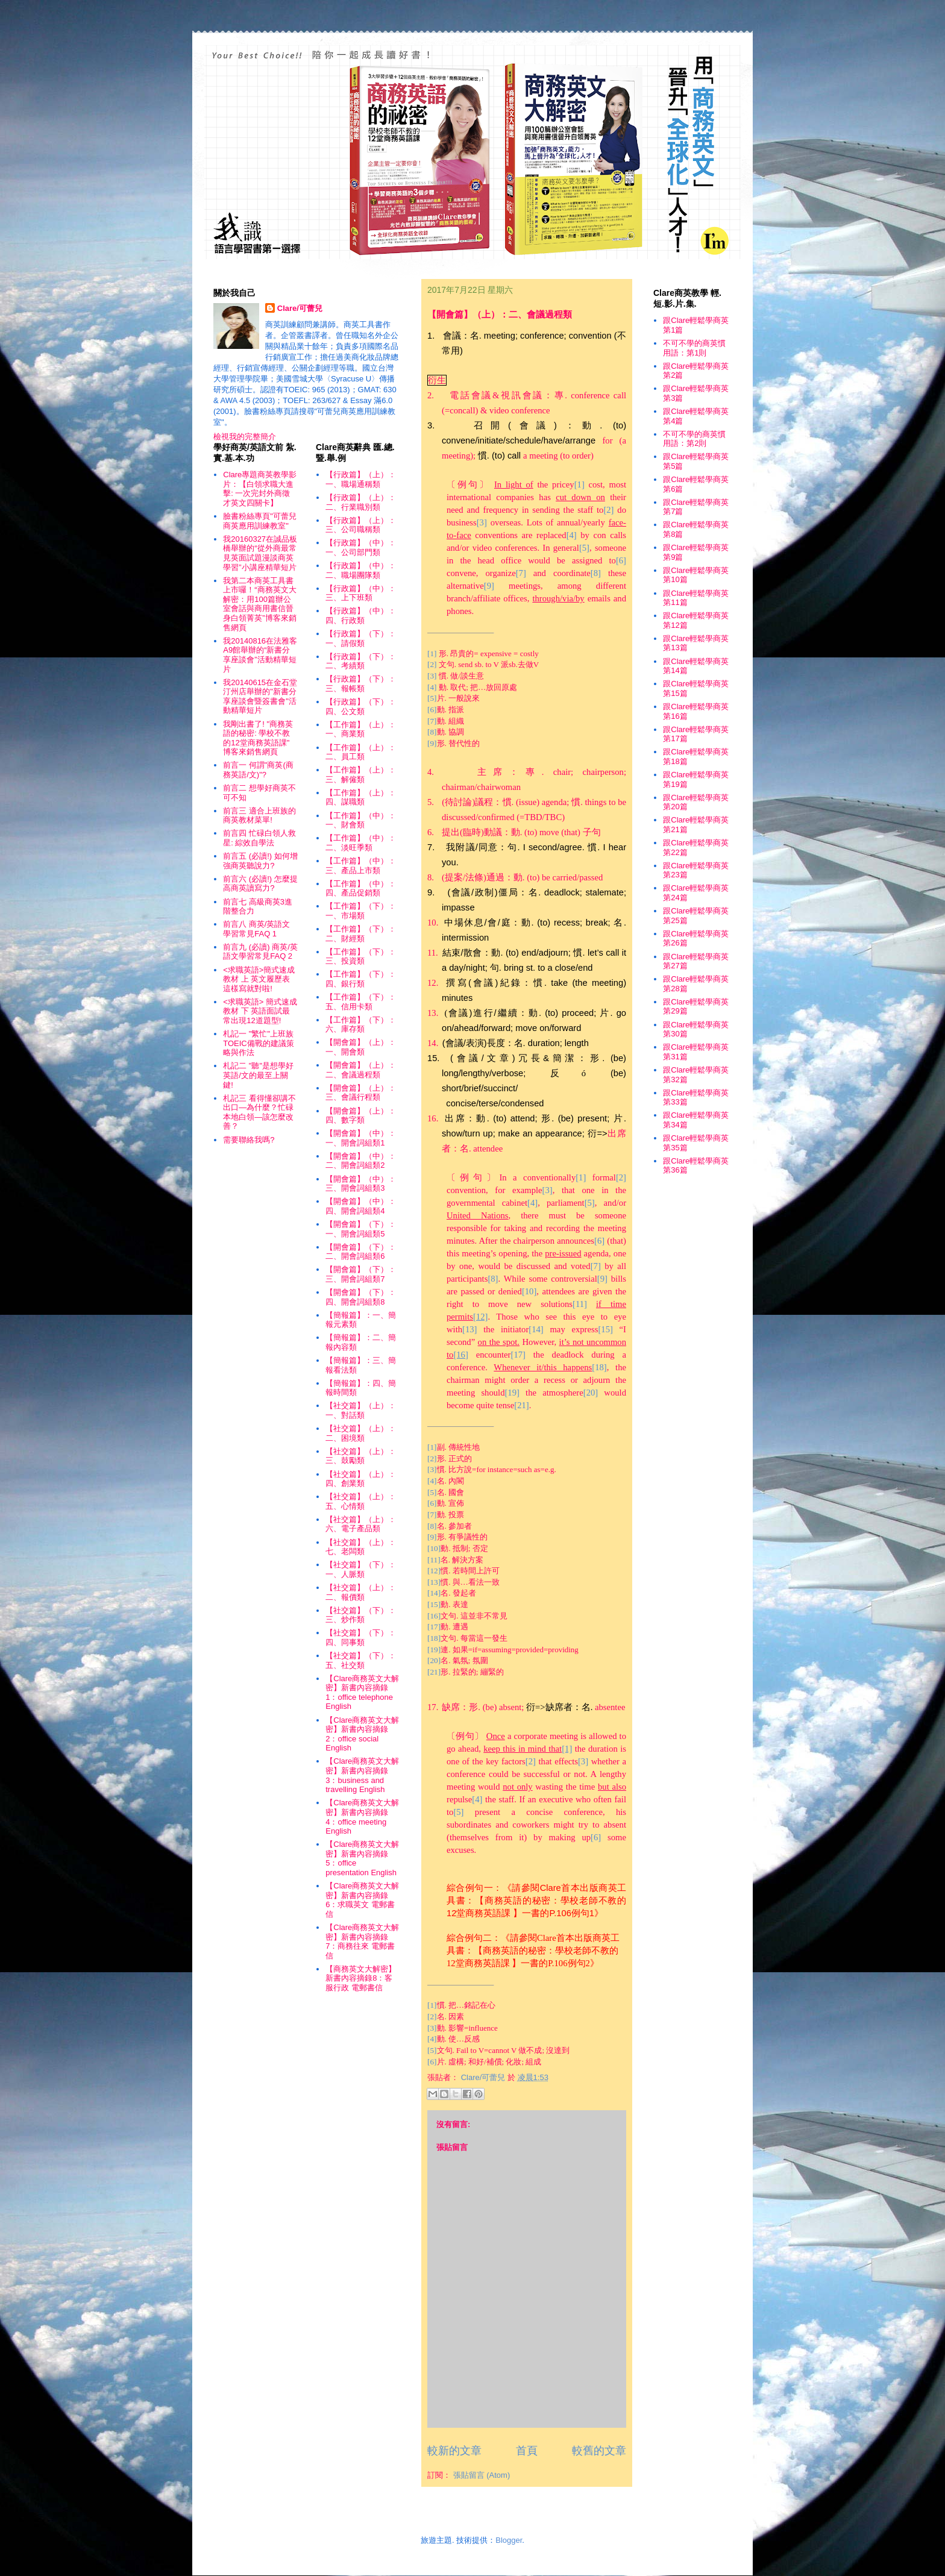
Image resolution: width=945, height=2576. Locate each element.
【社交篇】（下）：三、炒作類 (360, 1615)
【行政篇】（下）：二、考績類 (360, 661)
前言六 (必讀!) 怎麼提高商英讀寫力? (260, 883)
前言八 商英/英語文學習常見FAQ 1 (256, 929)
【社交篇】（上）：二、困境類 (360, 1433)
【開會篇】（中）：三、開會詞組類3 (360, 1183)
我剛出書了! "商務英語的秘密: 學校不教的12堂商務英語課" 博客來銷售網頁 (258, 738)
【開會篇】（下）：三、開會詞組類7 (360, 1274)
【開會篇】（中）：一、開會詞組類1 (360, 1138)
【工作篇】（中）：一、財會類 (360, 820)
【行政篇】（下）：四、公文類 (360, 706)
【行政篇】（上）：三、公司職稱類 (360, 525)
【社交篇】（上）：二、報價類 (360, 1592)
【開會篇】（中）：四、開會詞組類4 (360, 1206)
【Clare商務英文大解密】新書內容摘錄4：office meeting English (362, 1816)
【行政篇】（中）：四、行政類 (360, 615)
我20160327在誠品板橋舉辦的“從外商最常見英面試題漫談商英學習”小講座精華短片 (260, 553)
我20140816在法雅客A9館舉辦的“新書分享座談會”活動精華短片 (260, 655)
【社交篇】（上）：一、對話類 (360, 1410)
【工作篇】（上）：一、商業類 (360, 729)
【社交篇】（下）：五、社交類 (360, 1660)
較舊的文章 (599, 2451)
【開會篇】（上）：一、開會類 (360, 1047)
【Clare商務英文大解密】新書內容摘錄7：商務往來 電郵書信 (362, 1941)
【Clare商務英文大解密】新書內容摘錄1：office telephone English (362, 1692)
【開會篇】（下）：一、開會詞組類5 (360, 1229)
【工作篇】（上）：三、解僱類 (360, 774)
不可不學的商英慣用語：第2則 (694, 439)
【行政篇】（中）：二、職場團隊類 (360, 570)
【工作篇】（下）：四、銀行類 (360, 979)
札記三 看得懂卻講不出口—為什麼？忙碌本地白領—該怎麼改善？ (259, 1112)
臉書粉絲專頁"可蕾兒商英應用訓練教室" (260, 521)
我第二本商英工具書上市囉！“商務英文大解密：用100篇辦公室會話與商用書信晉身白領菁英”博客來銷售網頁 (259, 604)
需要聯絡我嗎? (248, 1139)
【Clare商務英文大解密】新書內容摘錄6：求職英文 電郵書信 (362, 1900)
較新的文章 (454, 2451)
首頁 (527, 2451)
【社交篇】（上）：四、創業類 (360, 1479)
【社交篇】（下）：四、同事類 (360, 1637)
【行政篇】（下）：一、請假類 (360, 638)
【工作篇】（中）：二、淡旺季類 (360, 842)
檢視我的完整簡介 (244, 436)
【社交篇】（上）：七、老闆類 (360, 1547)
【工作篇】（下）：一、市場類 (360, 910)
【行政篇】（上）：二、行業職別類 (360, 502)
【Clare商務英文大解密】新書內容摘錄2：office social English (362, 1734)
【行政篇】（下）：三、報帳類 (360, 683)
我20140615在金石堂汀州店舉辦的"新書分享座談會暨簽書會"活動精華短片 (260, 696)
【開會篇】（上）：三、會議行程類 (360, 1092)
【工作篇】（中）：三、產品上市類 (360, 865)
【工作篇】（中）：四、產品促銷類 (360, 888)
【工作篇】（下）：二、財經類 (360, 933)
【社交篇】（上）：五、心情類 (360, 1501)
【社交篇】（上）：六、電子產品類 (360, 1524)
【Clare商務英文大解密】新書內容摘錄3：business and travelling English (362, 1775)
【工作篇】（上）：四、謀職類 (360, 797)
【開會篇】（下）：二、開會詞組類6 (360, 1252)
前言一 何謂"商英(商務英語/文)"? (258, 769)
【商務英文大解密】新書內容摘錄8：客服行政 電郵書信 (360, 1978)
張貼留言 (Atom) (481, 2475)
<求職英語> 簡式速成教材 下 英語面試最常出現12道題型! (260, 1011)
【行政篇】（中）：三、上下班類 (360, 593)
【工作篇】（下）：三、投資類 (360, 956)
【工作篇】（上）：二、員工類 (360, 752)
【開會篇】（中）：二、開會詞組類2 (360, 1161)
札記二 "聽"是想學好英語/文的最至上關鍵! (258, 1075)
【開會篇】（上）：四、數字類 (360, 1115)
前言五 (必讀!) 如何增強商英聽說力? (260, 860)
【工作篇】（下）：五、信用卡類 (360, 1001)
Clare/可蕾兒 (299, 308)
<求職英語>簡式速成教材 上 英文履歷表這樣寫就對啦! (259, 979)
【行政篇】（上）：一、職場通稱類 (360, 479)
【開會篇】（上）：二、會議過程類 (360, 1070)
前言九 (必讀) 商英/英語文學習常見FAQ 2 (260, 951)
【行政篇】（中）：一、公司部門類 (360, 547)
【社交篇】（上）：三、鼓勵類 (360, 1456)
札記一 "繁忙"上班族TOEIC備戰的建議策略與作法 (258, 1043)
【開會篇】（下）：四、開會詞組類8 (360, 1297)
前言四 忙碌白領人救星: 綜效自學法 (259, 838)
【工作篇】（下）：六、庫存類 (360, 1024)
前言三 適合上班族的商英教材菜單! (259, 815)
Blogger (508, 2540)
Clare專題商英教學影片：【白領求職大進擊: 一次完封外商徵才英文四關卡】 (260, 488)
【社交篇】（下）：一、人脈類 (360, 1569)
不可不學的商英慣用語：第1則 (694, 348)
